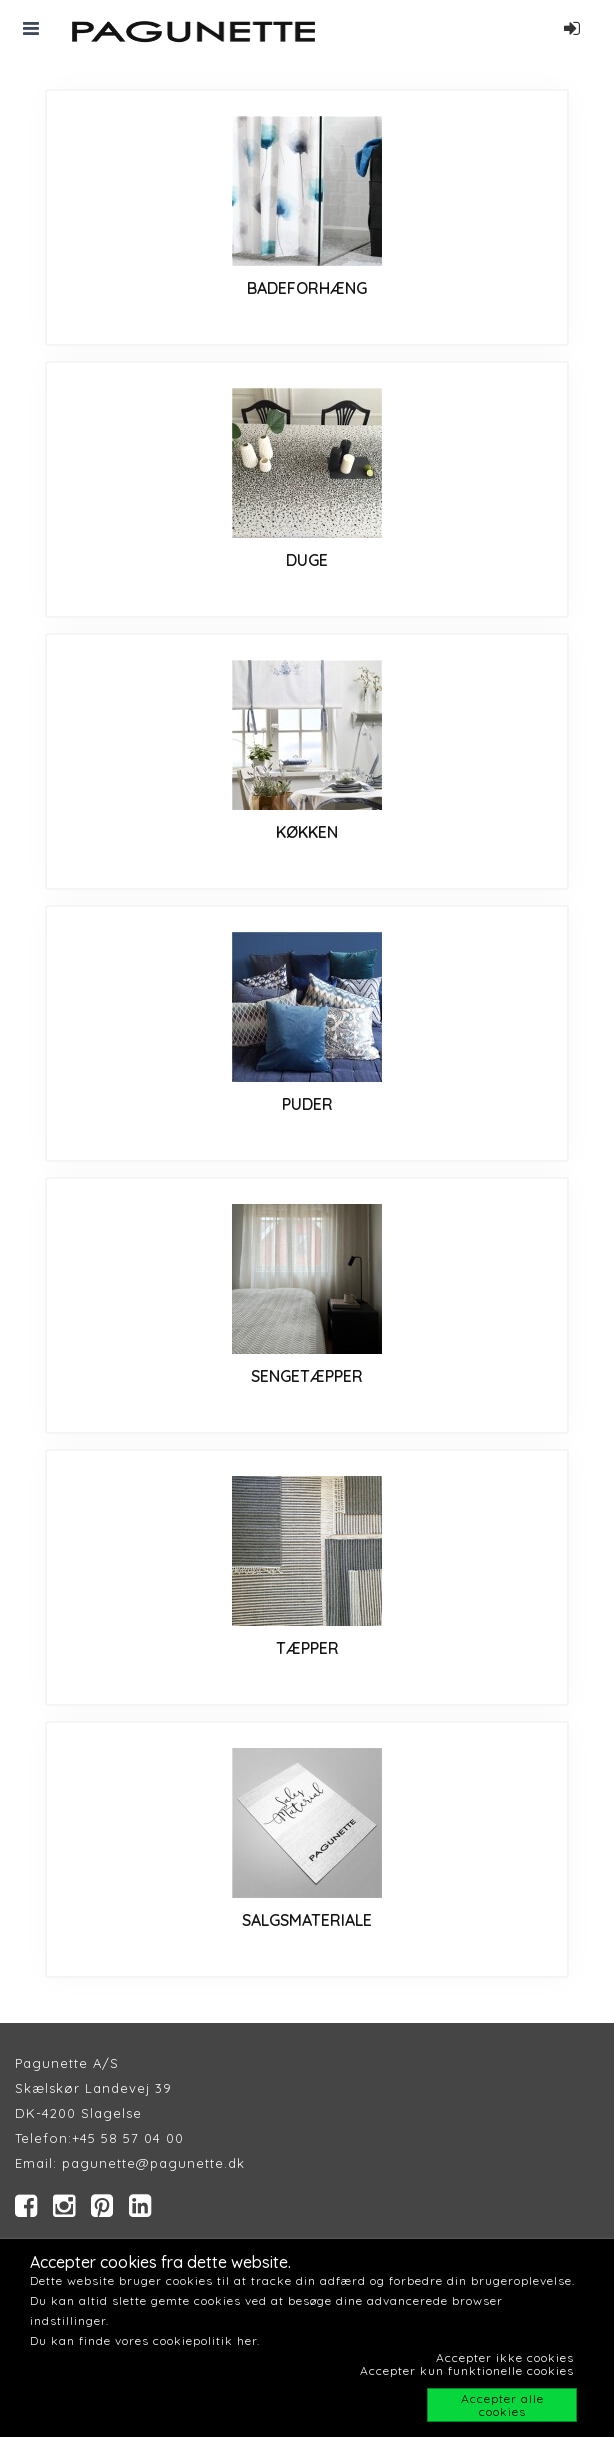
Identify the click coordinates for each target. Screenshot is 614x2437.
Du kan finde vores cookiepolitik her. (145, 2340)
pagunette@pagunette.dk (153, 2163)
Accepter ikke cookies (505, 2357)
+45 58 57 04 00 (128, 2138)
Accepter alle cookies (502, 2405)
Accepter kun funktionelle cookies (467, 2370)
